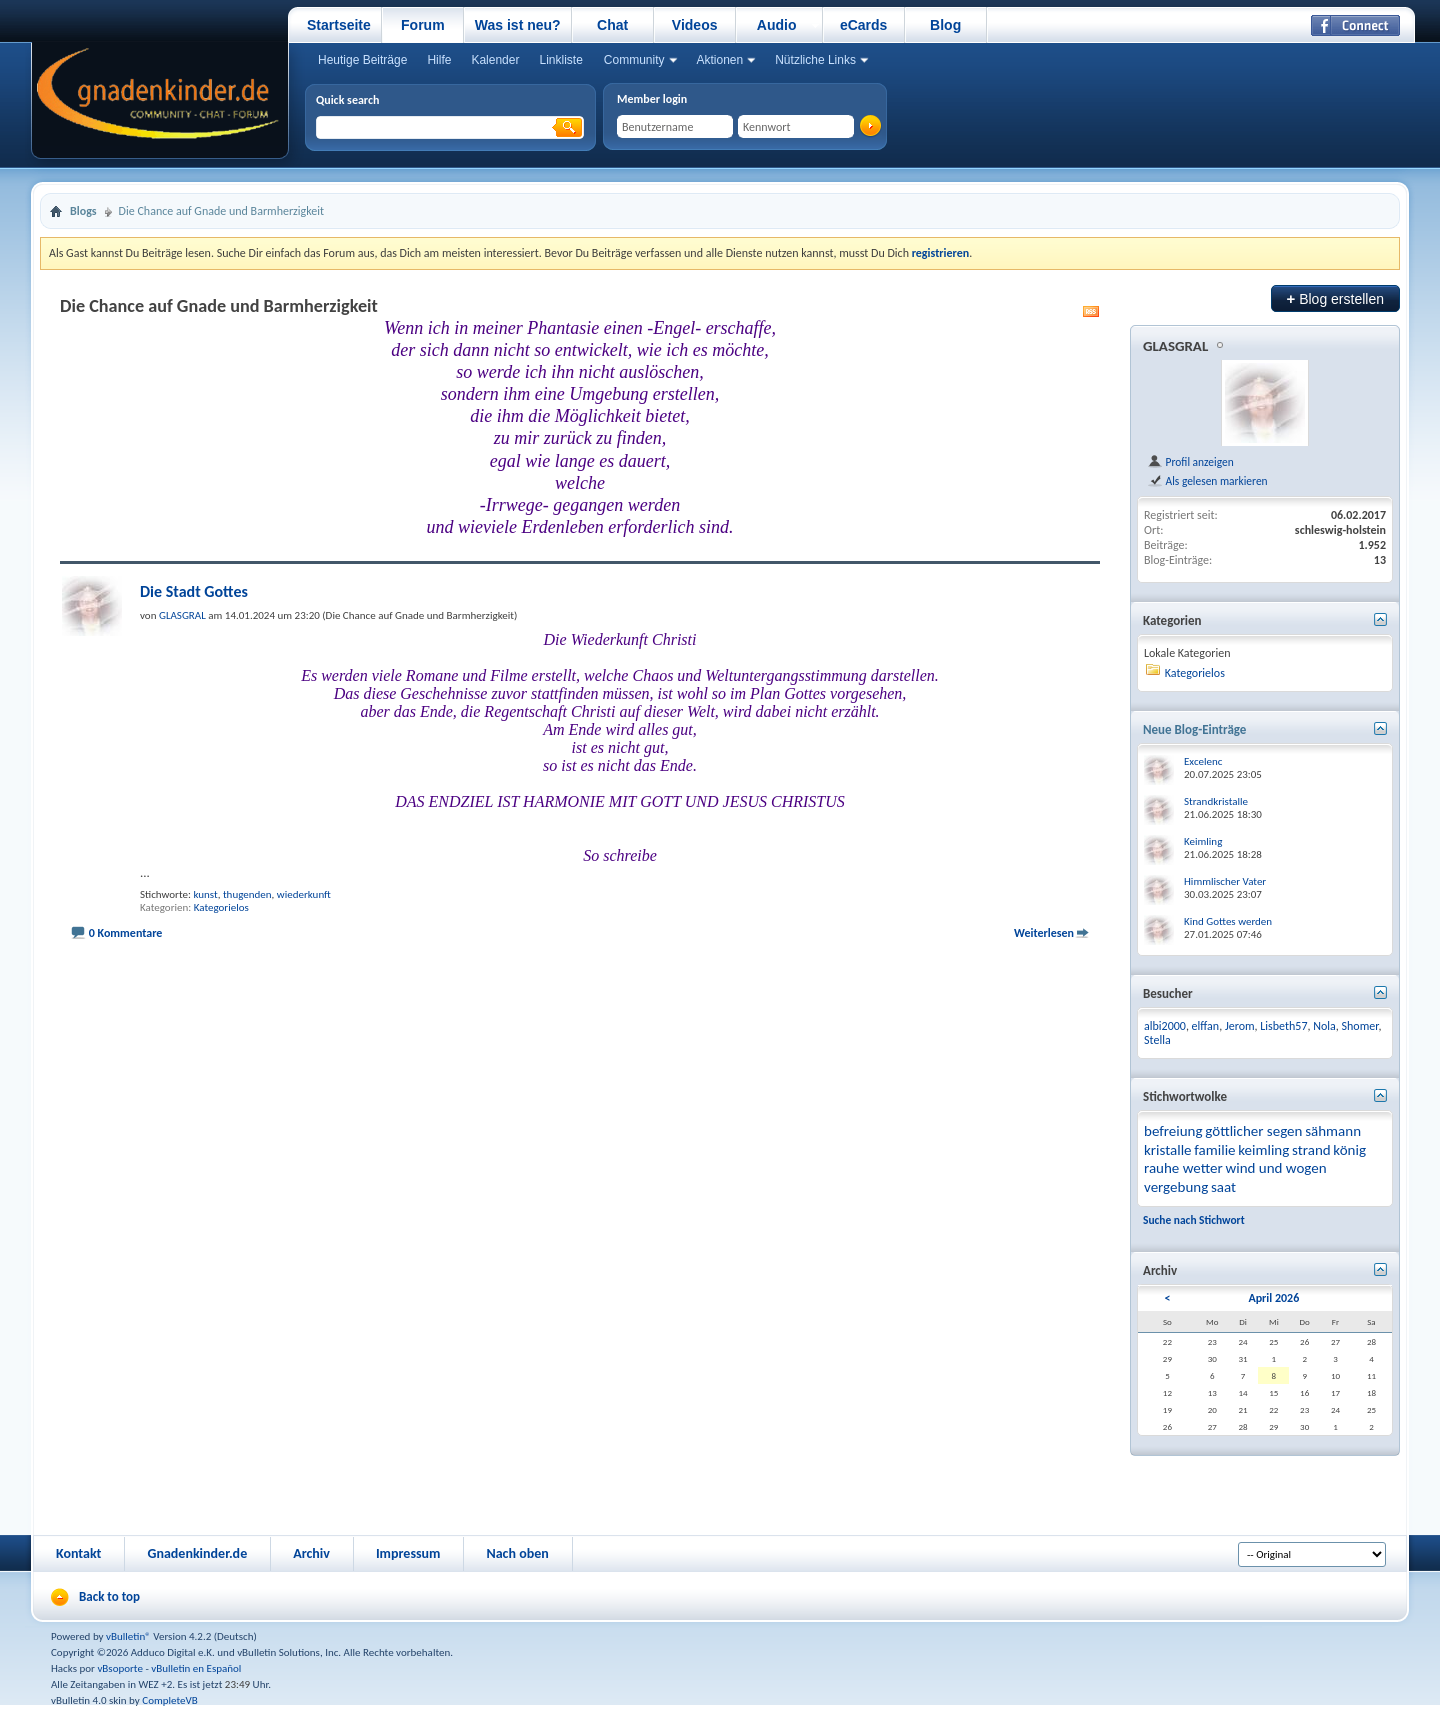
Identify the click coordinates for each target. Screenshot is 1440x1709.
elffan (1206, 1026)
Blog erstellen (1335, 298)
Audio (777, 25)
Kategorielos (221, 907)
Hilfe (439, 60)
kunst (205, 894)
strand (1311, 1150)
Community (634, 60)
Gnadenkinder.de (197, 1553)
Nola (1324, 1026)
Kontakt (78, 1553)
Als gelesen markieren (1207, 481)
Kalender (495, 60)
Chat (612, 25)
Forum (423, 25)
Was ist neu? (518, 25)
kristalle (1168, 1150)
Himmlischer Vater (1225, 881)
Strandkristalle (1216, 801)
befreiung (1173, 1131)
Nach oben (517, 1553)
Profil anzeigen (1190, 462)
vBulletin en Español (196, 1668)
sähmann (1333, 1131)
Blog (945, 25)
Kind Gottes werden (1228, 921)
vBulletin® (128, 1636)
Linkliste (560, 60)
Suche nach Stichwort (1194, 1220)
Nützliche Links (815, 60)
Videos (695, 25)
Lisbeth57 (1283, 1026)
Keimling (1203, 841)
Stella (1157, 1040)
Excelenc (1203, 761)
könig (1349, 1150)
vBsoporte (120, 1668)
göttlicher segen (1253, 1131)
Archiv (311, 1553)
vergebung (1176, 1187)
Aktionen (720, 60)
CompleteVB (169, 1700)
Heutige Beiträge (362, 60)
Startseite (339, 25)
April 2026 (1273, 1298)
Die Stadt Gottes (194, 591)
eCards (863, 25)
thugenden (247, 894)
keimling (1263, 1150)
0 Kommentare (126, 933)
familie (1214, 1150)
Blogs (83, 211)
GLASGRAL (1175, 346)
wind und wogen (1275, 1168)
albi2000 (1165, 1026)
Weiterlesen (1044, 933)
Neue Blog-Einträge (1194, 729)
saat (1223, 1187)
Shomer (1360, 1026)
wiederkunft (304, 894)
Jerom (1240, 1026)
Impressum (408, 1553)
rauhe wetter (1183, 1168)
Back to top (109, 1596)
